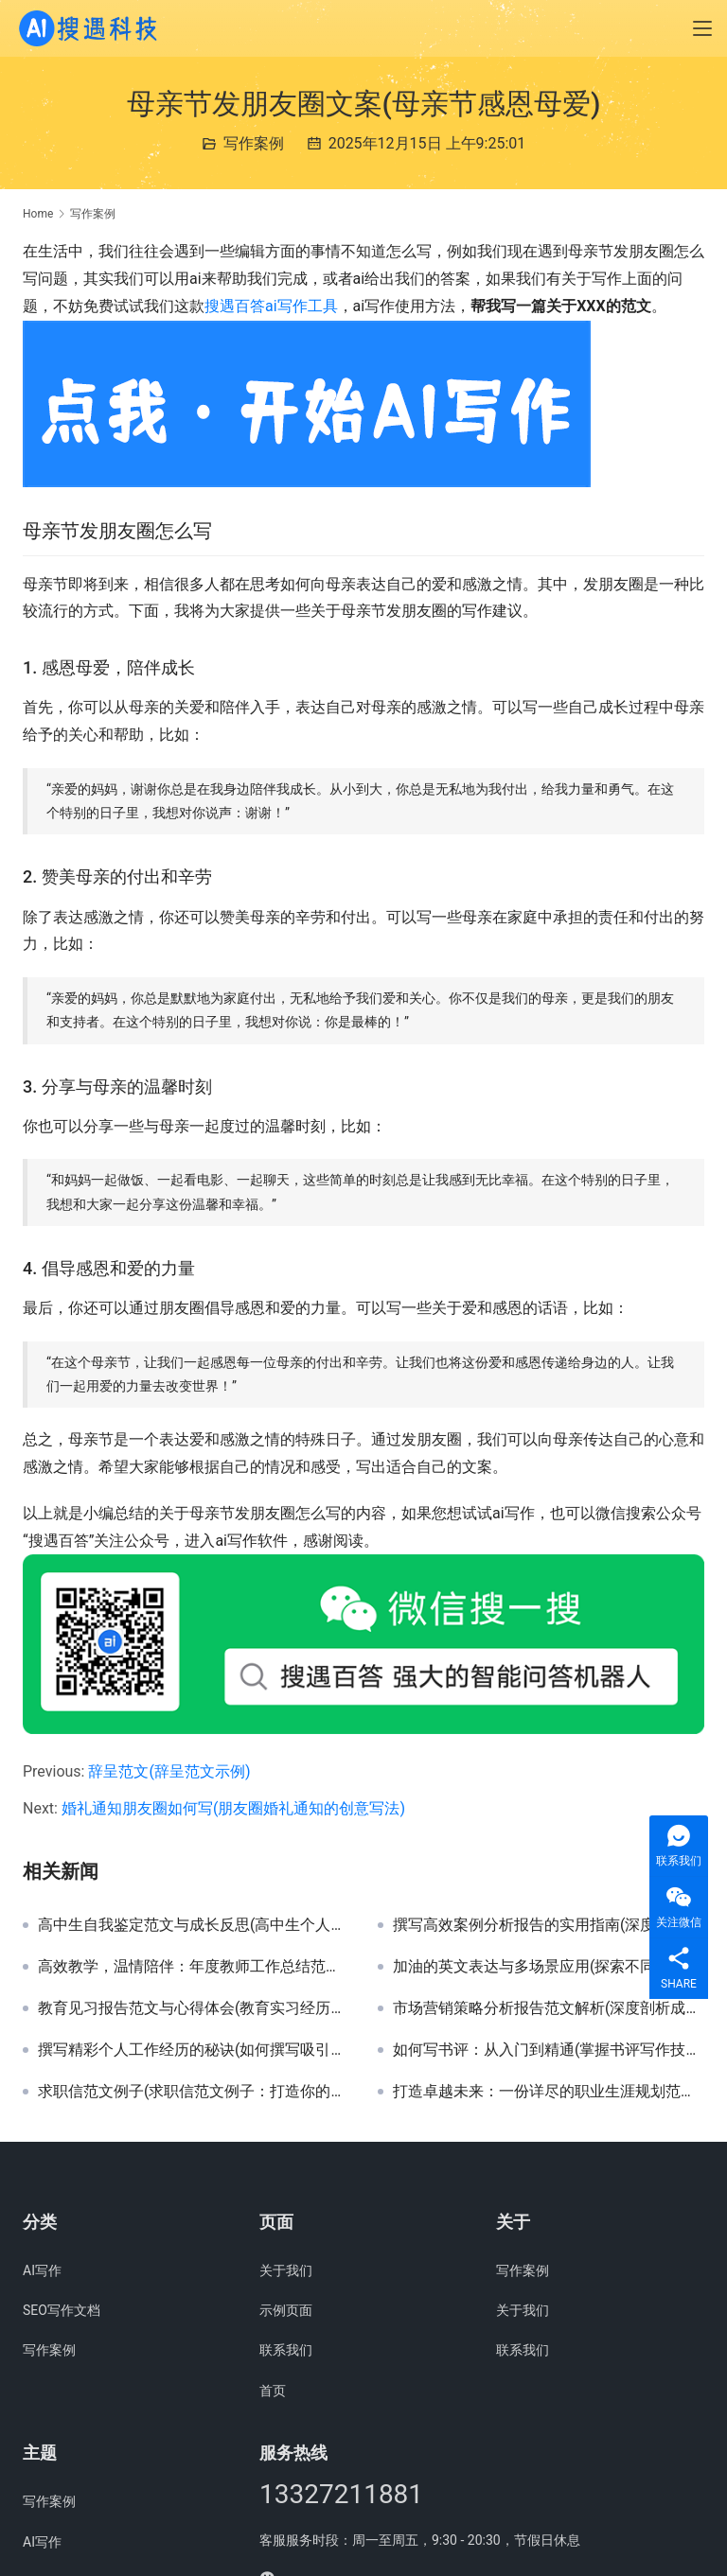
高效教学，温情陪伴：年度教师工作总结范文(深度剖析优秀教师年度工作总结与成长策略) (193, 1966)
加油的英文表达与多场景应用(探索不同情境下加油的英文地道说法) (548, 1966)
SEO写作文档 (61, 2310)
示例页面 (285, 2310)
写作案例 (253, 143)
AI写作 (42, 2270)
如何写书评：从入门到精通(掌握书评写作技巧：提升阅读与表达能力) (548, 2050)
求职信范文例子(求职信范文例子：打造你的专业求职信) (193, 2091)
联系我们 (285, 2349)
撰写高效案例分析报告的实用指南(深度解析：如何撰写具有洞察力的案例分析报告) (548, 1925)
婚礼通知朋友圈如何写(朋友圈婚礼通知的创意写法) (233, 1808)
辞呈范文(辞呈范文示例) (169, 1771)
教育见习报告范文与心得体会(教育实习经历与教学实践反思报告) (193, 2008)
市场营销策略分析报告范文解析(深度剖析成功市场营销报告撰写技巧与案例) (548, 2008)
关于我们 (285, 2270)
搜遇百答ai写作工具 (271, 306)
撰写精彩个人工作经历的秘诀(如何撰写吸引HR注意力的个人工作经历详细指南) (193, 2050)
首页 (272, 2390)
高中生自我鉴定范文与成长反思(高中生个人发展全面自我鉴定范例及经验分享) (193, 1925)
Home (38, 213)
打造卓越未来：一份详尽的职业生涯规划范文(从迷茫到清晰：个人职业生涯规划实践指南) (548, 2091)
